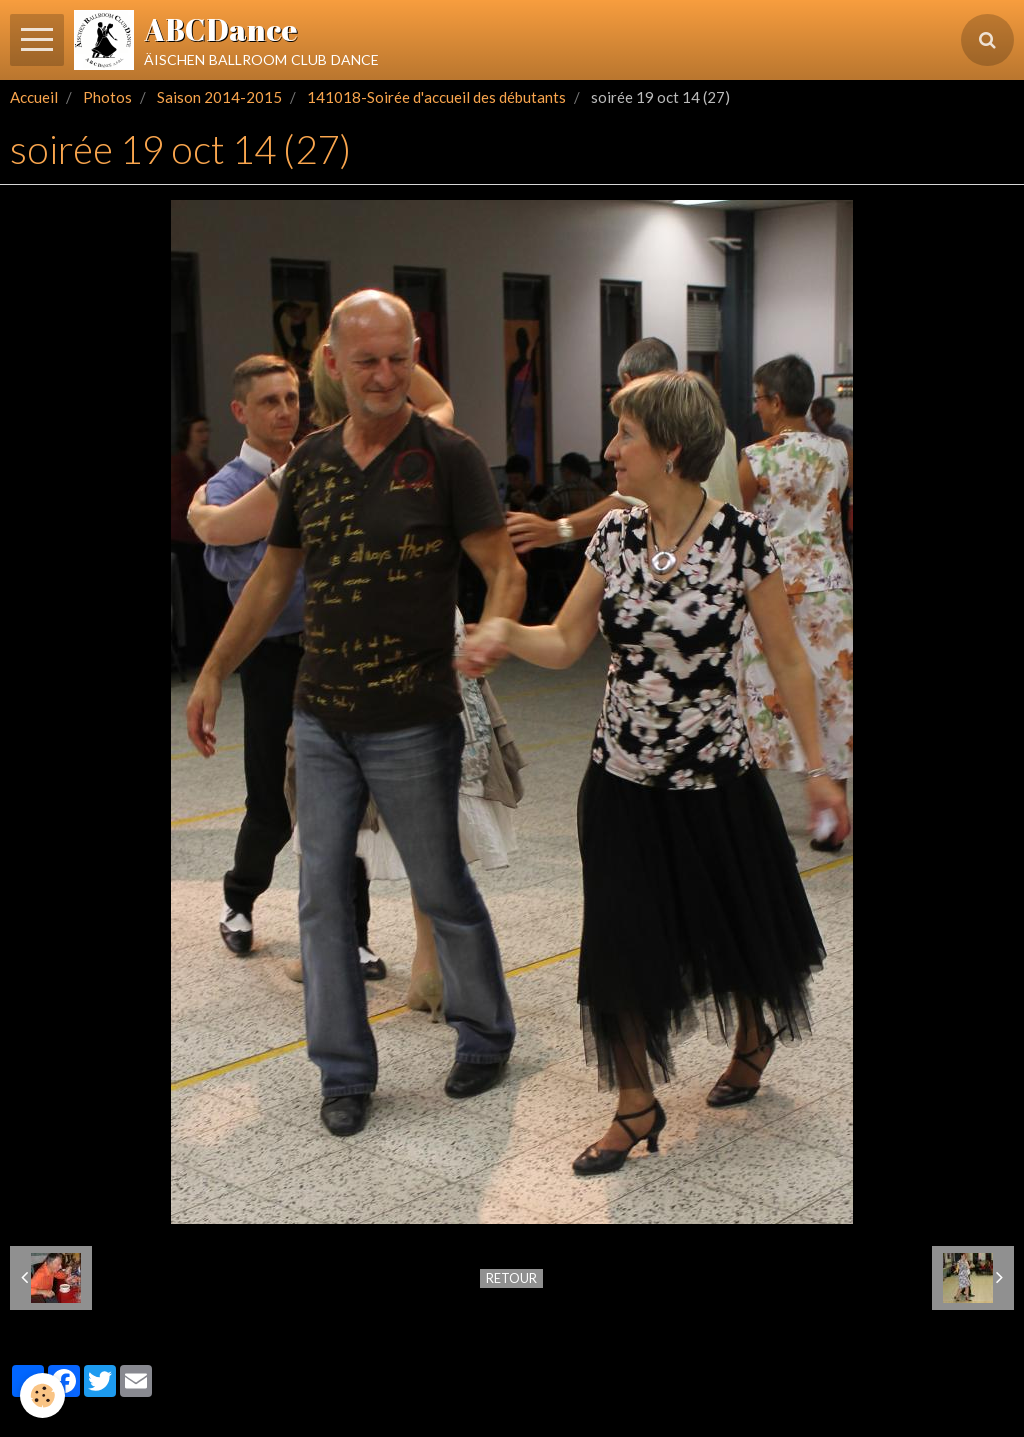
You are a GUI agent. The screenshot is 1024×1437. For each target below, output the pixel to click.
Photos (107, 97)
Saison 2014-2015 (219, 97)
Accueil (34, 97)
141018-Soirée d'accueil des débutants (436, 97)
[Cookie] (42, 1395)
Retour (511, 1278)
